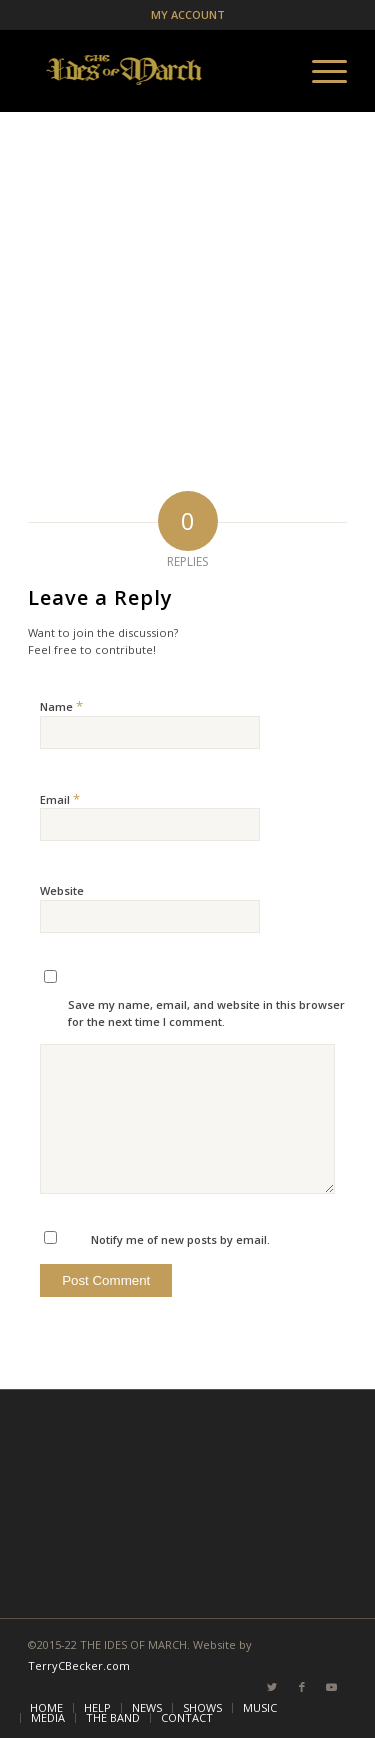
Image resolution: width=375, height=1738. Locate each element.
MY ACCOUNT (188, 14)
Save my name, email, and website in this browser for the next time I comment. (206, 1013)
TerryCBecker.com (79, 1665)
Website (62, 890)
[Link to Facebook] (302, 1687)
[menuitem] (46, 1708)
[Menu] (319, 71)
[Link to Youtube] (332, 1687)
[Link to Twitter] (272, 1687)
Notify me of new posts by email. (180, 1239)
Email (60, 799)
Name (61, 706)
